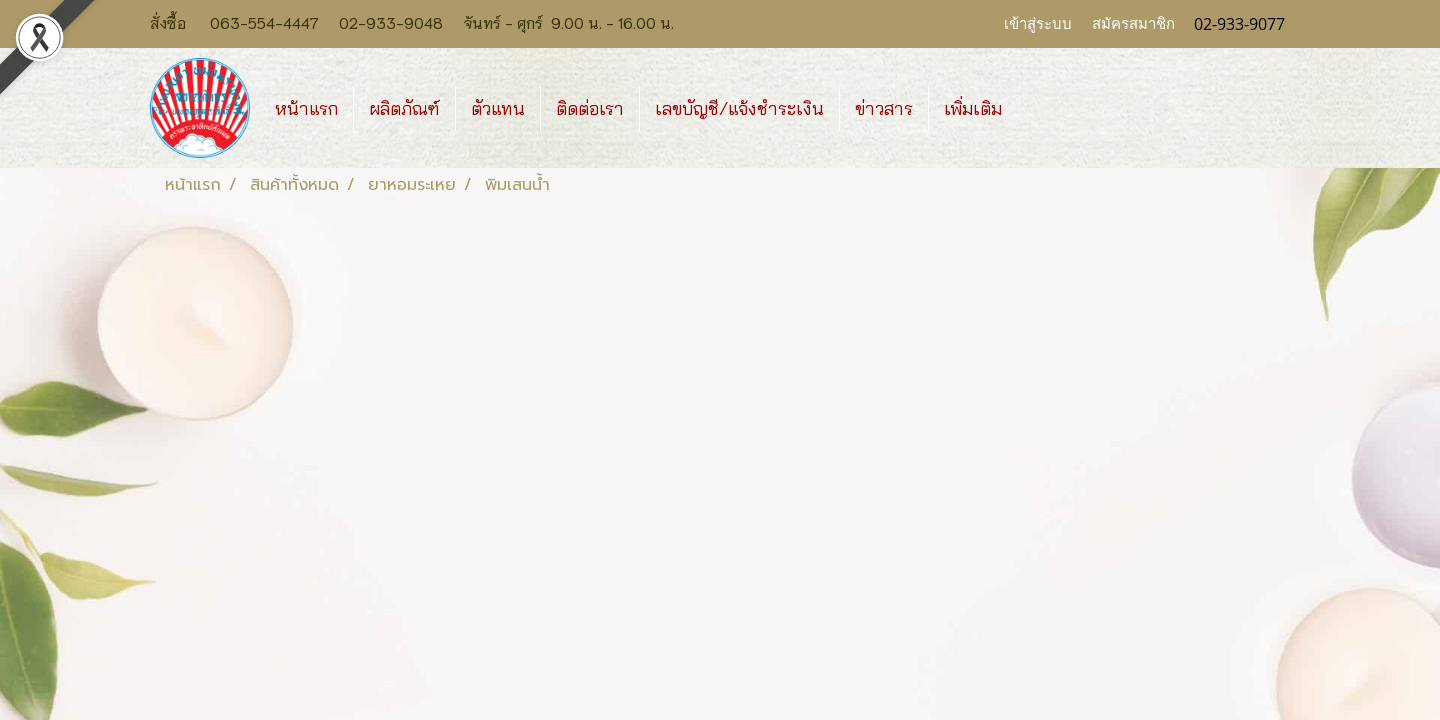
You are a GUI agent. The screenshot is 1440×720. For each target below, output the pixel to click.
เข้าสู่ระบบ (1038, 24)
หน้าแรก (306, 108)
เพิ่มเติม (973, 108)
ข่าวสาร (884, 108)
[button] (1035, 108)
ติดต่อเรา (590, 108)
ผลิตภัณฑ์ (404, 108)
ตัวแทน (498, 108)
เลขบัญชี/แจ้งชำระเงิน (739, 108)
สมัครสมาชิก (1133, 24)
